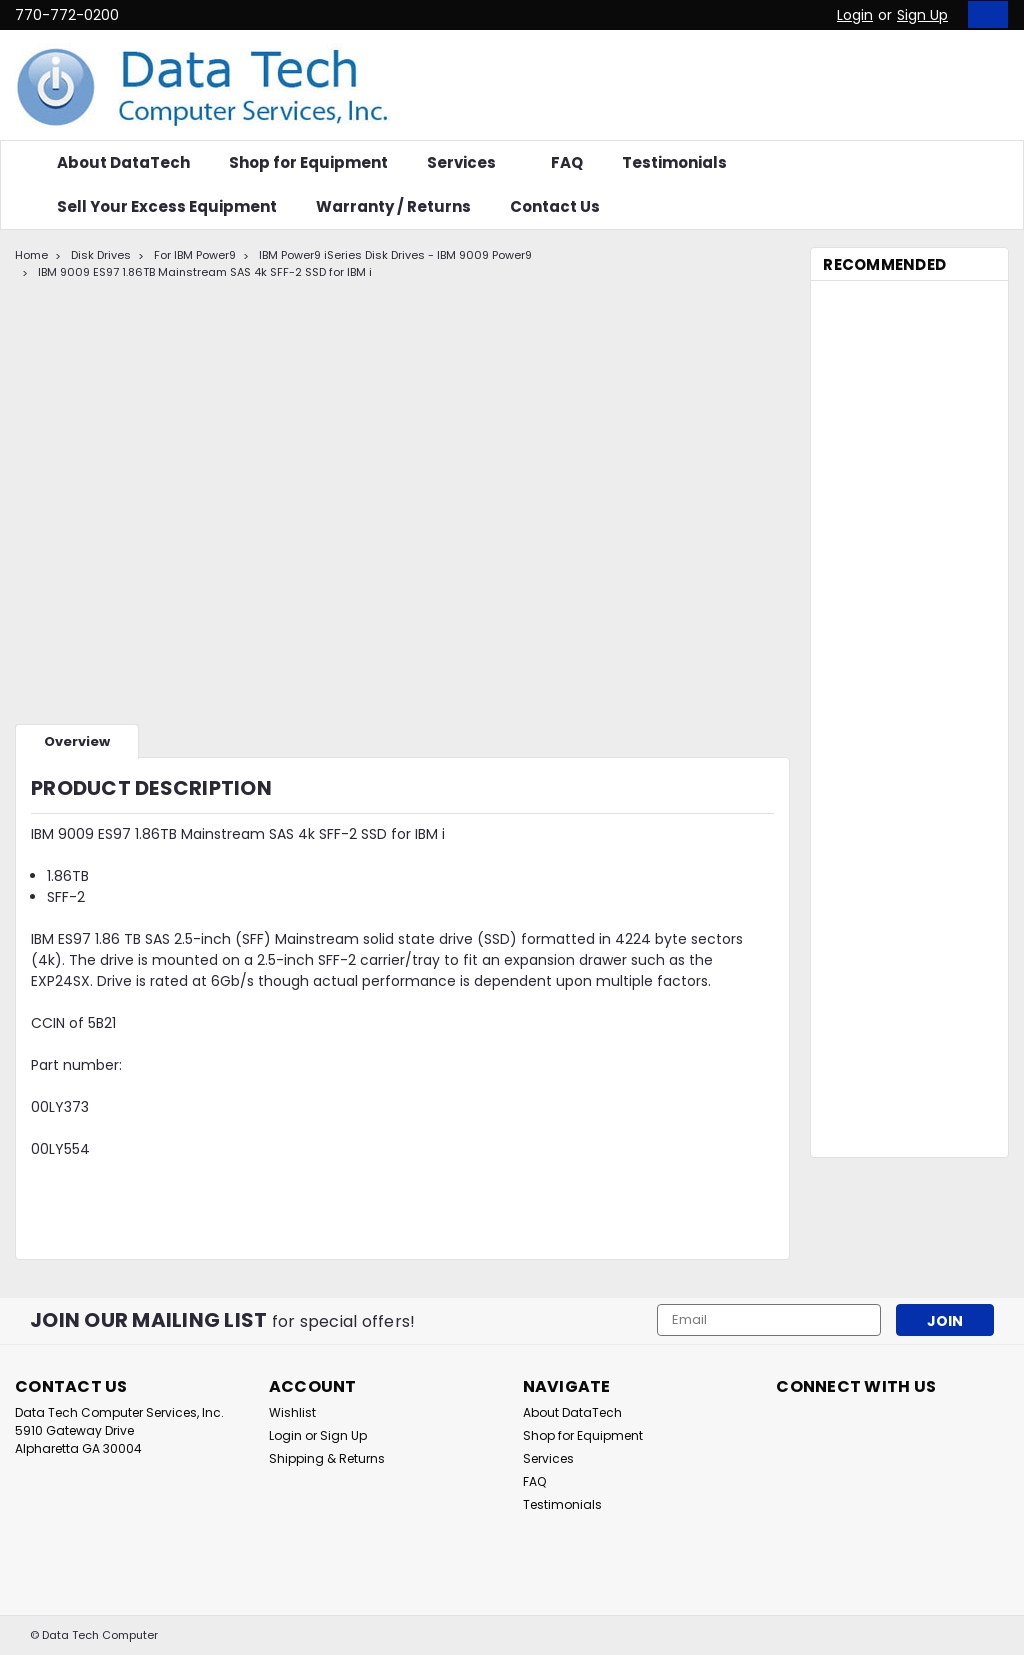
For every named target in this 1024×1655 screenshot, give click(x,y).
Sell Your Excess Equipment (167, 206)
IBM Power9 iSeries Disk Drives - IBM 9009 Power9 (395, 255)
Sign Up (922, 15)
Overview (77, 741)
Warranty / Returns (393, 206)
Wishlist (292, 1412)
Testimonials (674, 162)
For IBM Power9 (195, 255)
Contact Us (555, 206)
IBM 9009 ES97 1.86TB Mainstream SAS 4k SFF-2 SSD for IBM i (205, 272)
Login (855, 15)
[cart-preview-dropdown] (983, 14)
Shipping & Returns (327, 1458)
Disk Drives (101, 255)
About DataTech (123, 162)
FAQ (567, 162)
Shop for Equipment (308, 162)
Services (469, 162)
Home (31, 255)
